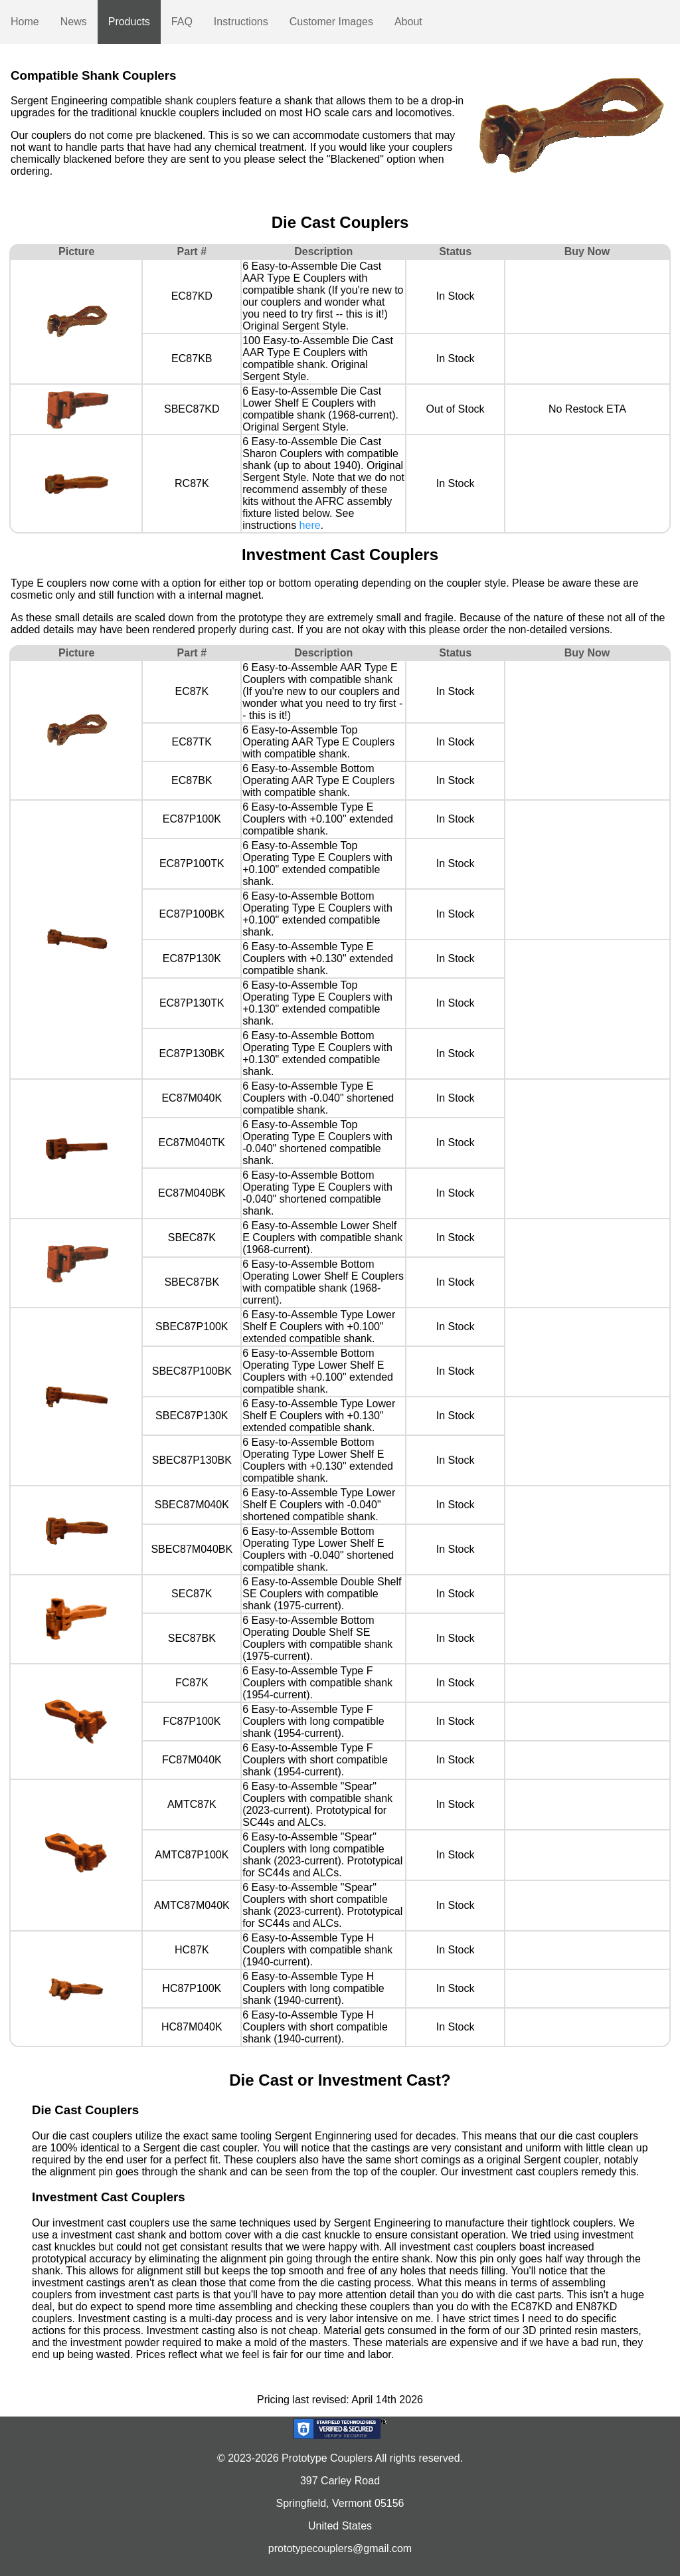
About (408, 21)
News (73, 21)
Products (129, 21)
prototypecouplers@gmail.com (340, 2548)
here (310, 525)
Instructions (241, 21)
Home (25, 21)
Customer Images (331, 21)
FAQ (182, 21)
